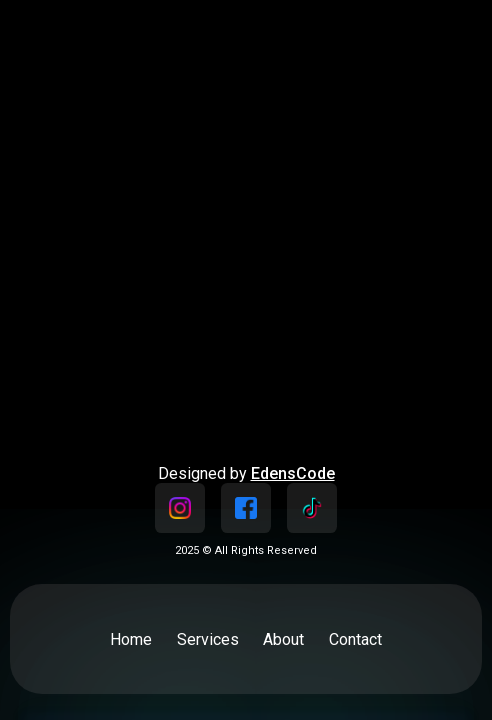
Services (208, 639)
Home (131, 639)
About (283, 639)
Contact (355, 639)
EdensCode (293, 473)
